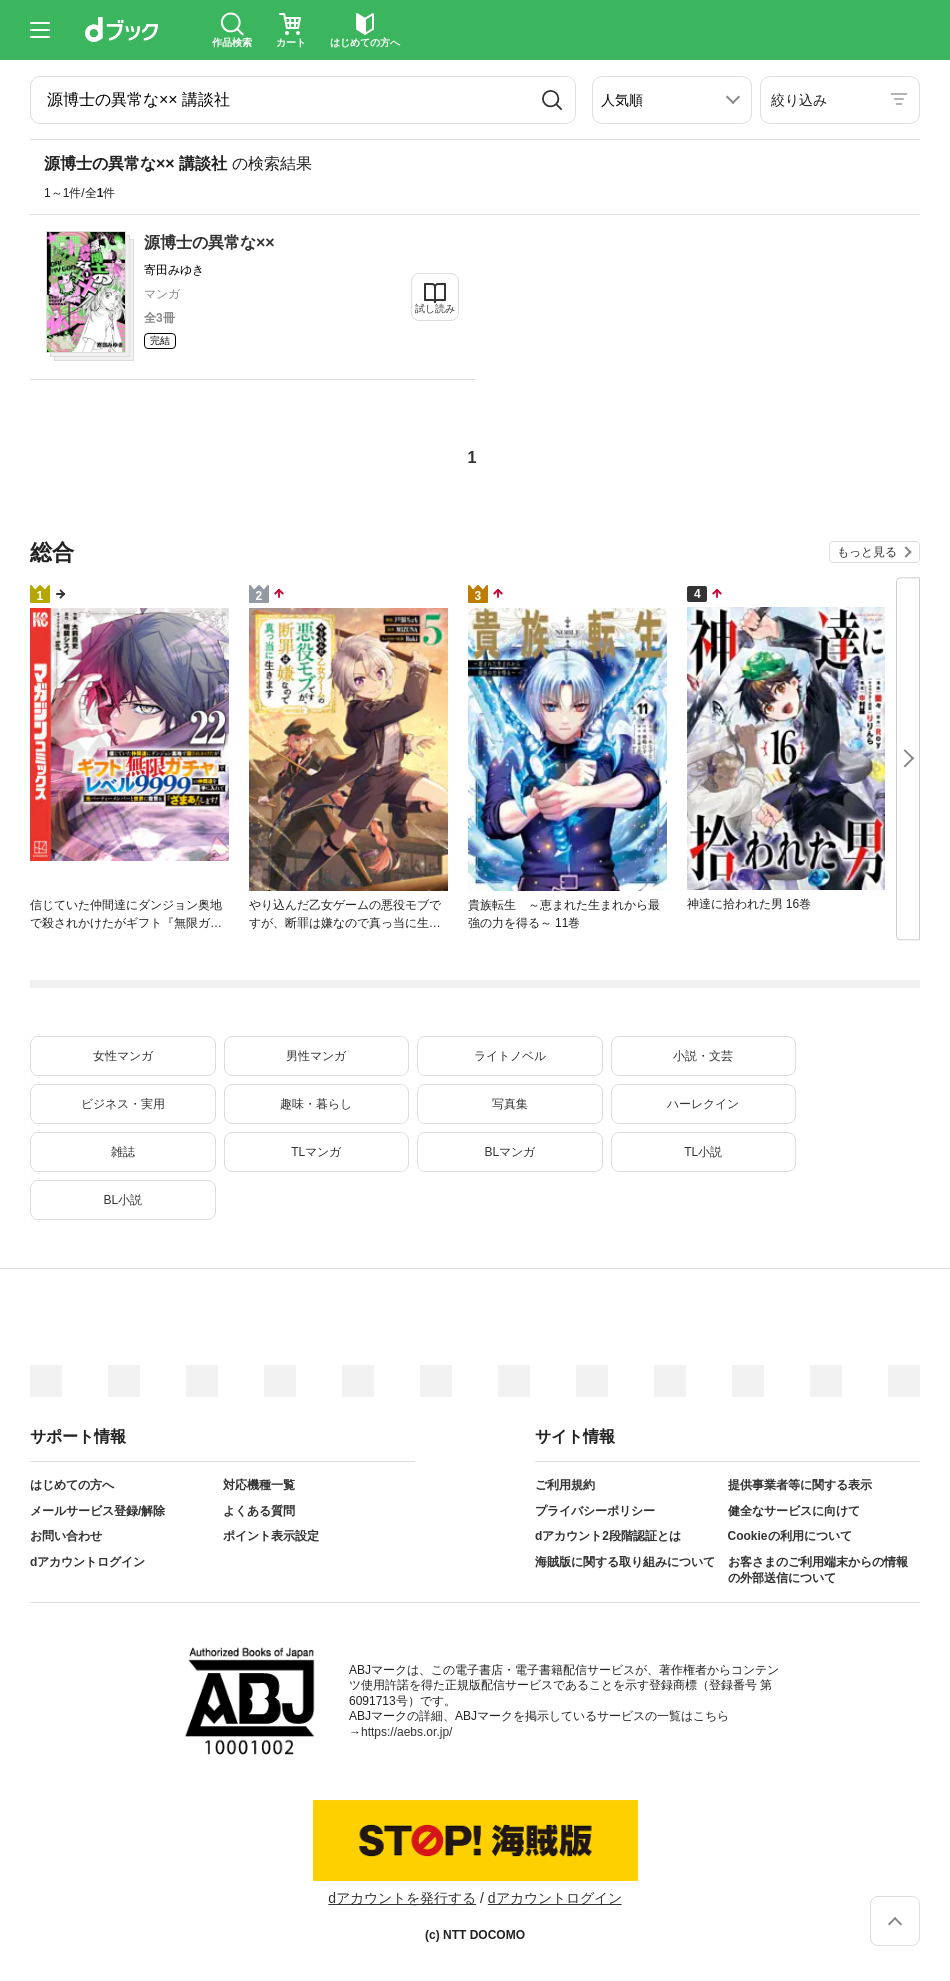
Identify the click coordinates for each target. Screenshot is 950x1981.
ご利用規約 (565, 1485)
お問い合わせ (66, 1536)
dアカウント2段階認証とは (608, 1536)
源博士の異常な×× (209, 242)
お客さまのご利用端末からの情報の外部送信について (818, 1570)
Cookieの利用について (790, 1536)
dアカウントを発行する (402, 1898)
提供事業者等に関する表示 (800, 1485)
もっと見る (867, 552)
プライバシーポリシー (595, 1511)
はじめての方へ (72, 1485)
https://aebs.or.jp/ (406, 1732)
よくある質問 (259, 1511)
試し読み (435, 308)
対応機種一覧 (259, 1485)
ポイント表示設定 (271, 1536)
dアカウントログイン (87, 1562)
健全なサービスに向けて (794, 1511)
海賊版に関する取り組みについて (625, 1562)
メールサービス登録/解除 (97, 1511)
